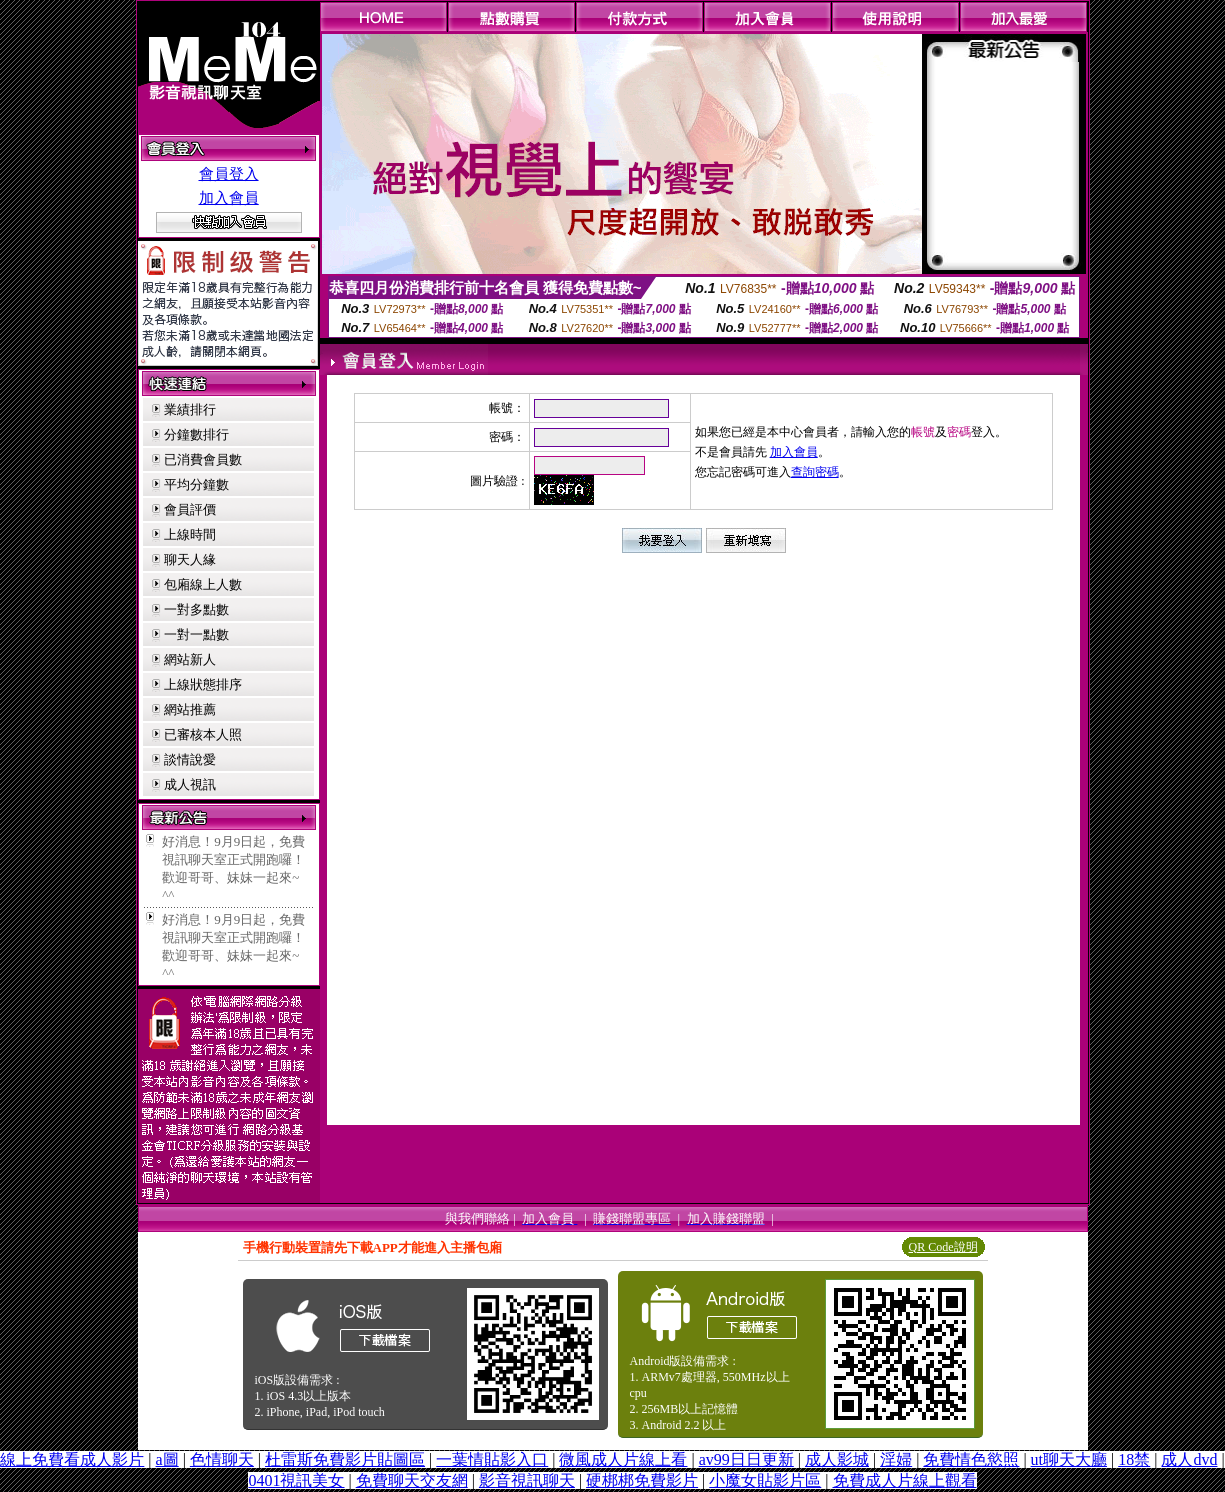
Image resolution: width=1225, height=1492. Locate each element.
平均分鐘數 (196, 484)
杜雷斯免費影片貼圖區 (345, 1459)
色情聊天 (222, 1459)
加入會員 (229, 198)
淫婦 (896, 1459)
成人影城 (837, 1459)
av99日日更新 (746, 1459)
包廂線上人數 (203, 584)
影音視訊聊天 (527, 1480)
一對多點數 (196, 609)
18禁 (1134, 1459)
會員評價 (190, 509)
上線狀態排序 (203, 684)
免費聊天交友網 (412, 1480)
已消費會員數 (203, 459)
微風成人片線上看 (623, 1459)
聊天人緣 (190, 559)
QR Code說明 (943, 1247)
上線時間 (190, 534)
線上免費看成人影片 (72, 1459)
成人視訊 (190, 784)
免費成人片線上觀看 (905, 1480)
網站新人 (190, 659)
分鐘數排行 (196, 434)
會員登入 (229, 174)
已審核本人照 (203, 734)
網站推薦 (190, 709)
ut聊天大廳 (1069, 1459)
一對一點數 (196, 634)
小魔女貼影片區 (765, 1480)
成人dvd (1189, 1459)
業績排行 (190, 409)
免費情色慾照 (971, 1459)
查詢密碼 (815, 472)
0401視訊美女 (296, 1480)
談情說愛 (190, 759)
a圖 (167, 1459)
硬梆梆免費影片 (642, 1480)
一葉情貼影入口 (492, 1459)
